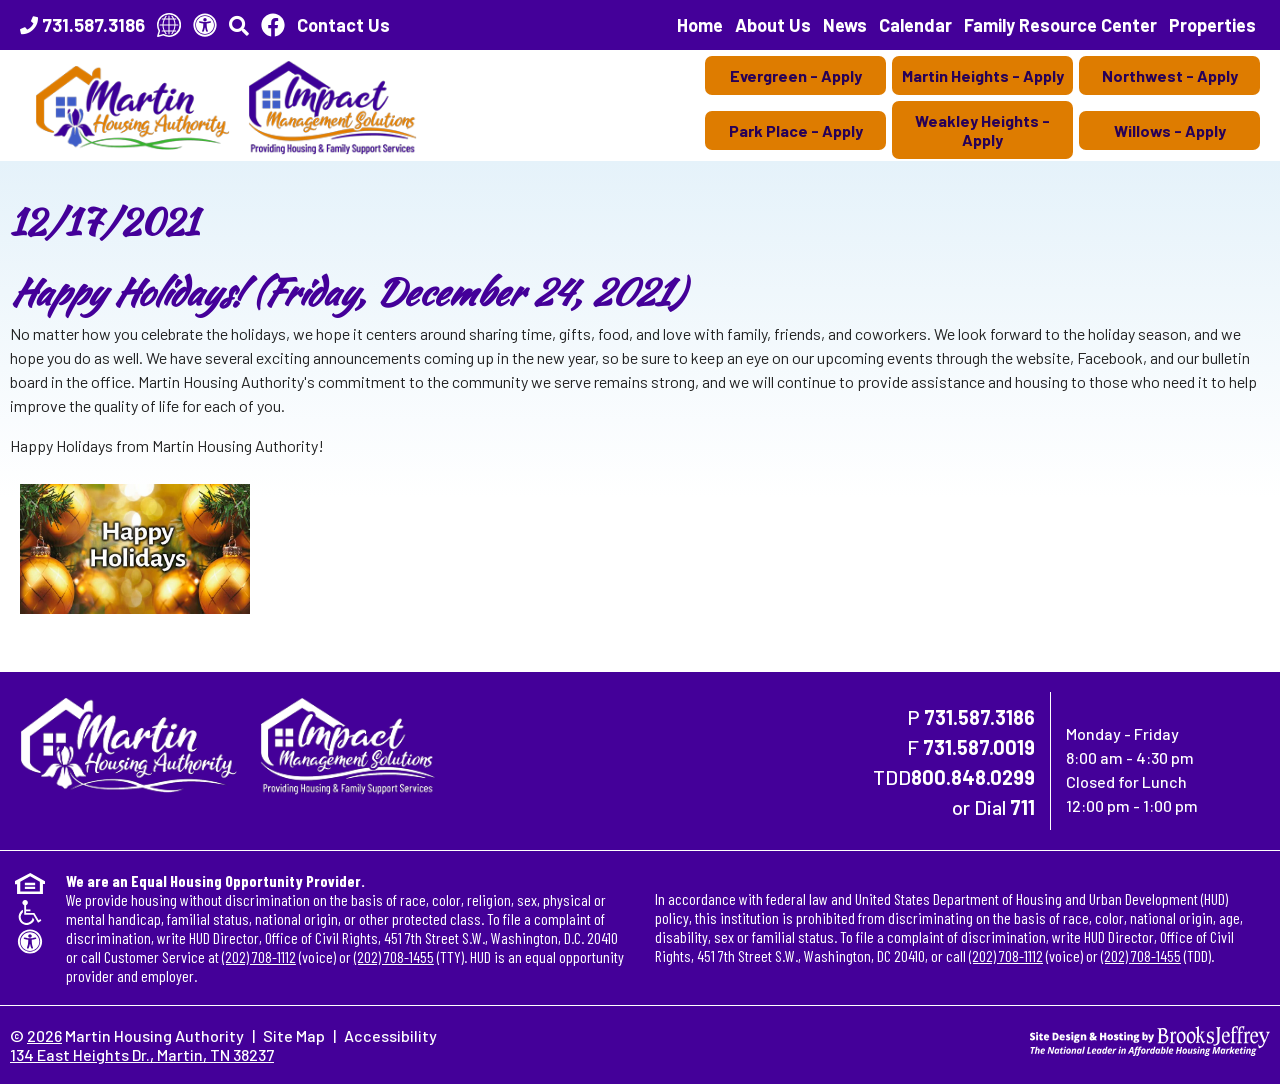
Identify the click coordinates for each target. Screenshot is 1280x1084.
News (845, 25)
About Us (773, 25)
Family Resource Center (1060, 25)
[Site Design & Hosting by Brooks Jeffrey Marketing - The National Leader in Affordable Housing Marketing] (1150, 1038)
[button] (239, 25)
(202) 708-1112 (259, 956)
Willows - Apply (1170, 130)
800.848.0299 (973, 777)
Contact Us (343, 25)
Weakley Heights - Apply (982, 130)
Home (700, 25)
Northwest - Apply (1170, 75)
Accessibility (390, 1035)
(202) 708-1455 (394, 956)
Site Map (294, 1035)
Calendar (915, 25)
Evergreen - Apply (796, 75)
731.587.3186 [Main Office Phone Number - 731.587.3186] (979, 717)
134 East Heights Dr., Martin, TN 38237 (142, 1054)
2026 (44, 1035)
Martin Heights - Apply (983, 75)
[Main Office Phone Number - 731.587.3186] (82, 25)
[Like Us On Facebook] (273, 25)
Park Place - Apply (796, 130)
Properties (1212, 25)
